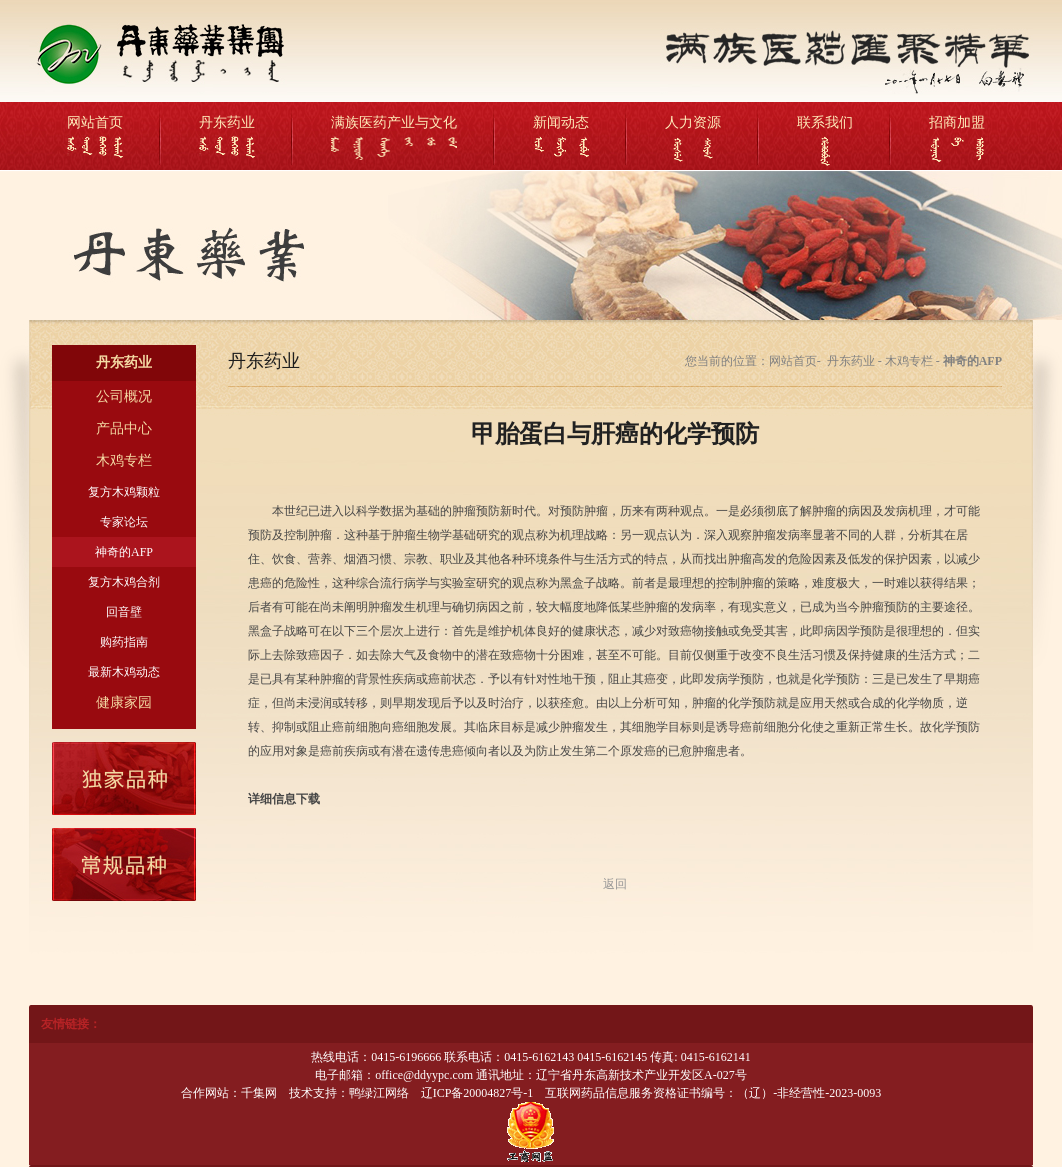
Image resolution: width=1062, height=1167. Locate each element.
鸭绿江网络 (379, 1093)
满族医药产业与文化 (394, 122)
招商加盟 (957, 122)
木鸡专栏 (124, 460)
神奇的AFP (124, 552)
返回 (615, 884)
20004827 (487, 1093)
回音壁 (124, 612)
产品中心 (124, 428)
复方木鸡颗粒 (124, 492)
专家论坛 (124, 522)
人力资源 (693, 122)
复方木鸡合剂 (124, 582)
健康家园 (124, 702)
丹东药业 (227, 122)
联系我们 (825, 122)
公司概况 (124, 396)
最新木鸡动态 (124, 672)
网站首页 (95, 122)
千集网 (259, 1093)
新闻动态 (561, 122)
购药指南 (124, 642)
